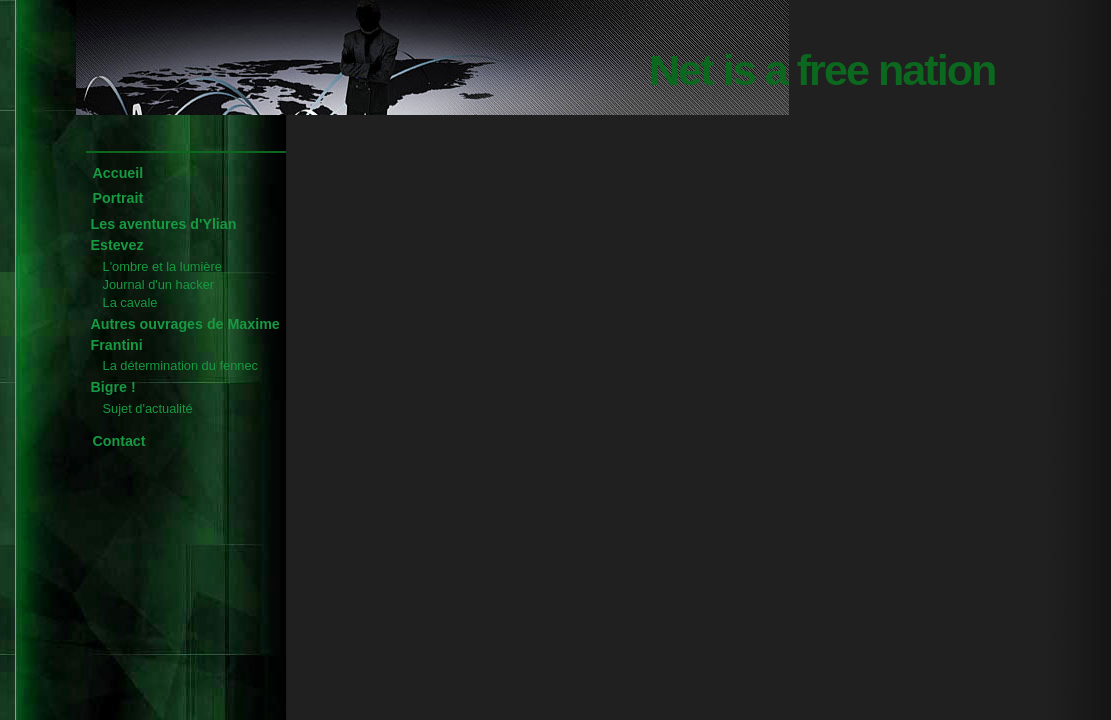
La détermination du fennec (180, 365)
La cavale (130, 302)
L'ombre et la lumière (162, 266)
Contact (119, 441)
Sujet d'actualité (148, 408)
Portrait (118, 198)
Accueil (118, 173)
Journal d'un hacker (159, 284)
